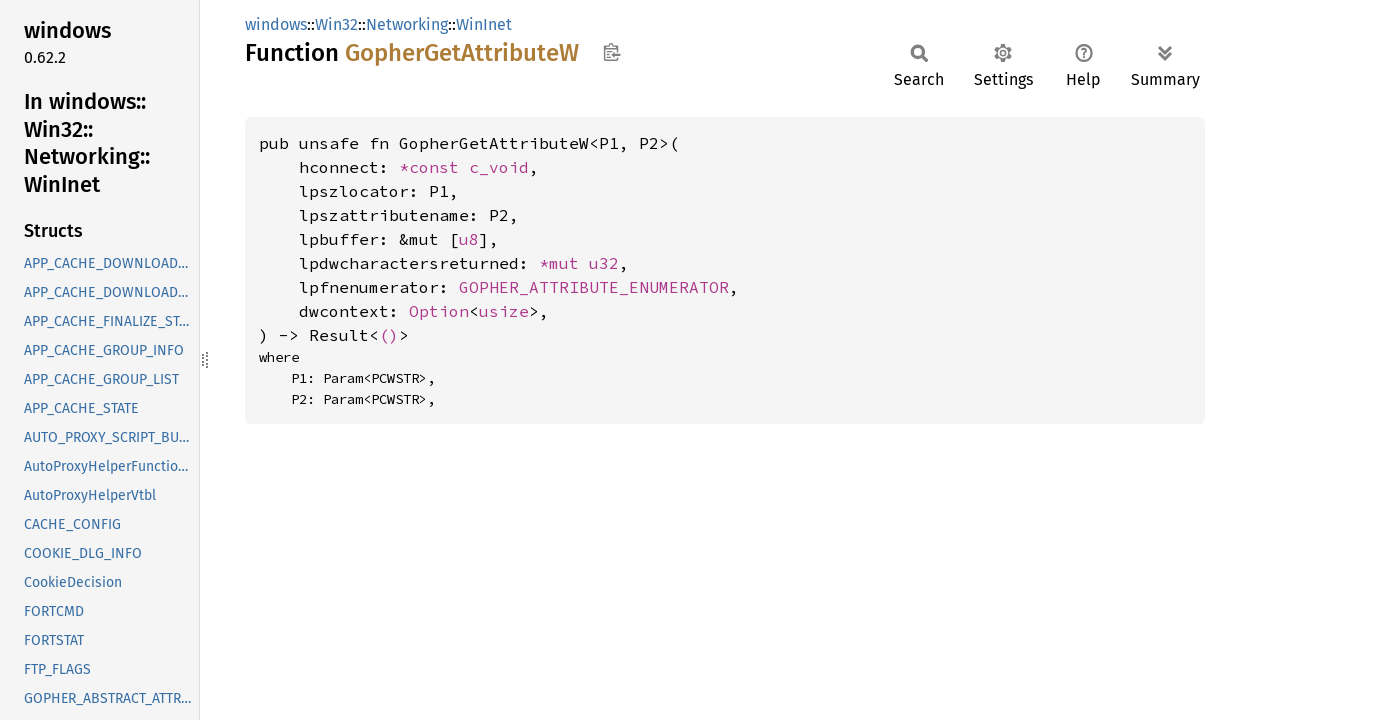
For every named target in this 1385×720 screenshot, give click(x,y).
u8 (469, 239)
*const (434, 167)
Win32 (336, 24)
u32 (604, 263)
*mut (564, 263)
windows (276, 24)
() (389, 335)
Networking (407, 24)
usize (504, 311)
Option (439, 311)
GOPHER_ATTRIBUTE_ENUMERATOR (594, 287)
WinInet (484, 24)
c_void (499, 167)
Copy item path (611, 52)
